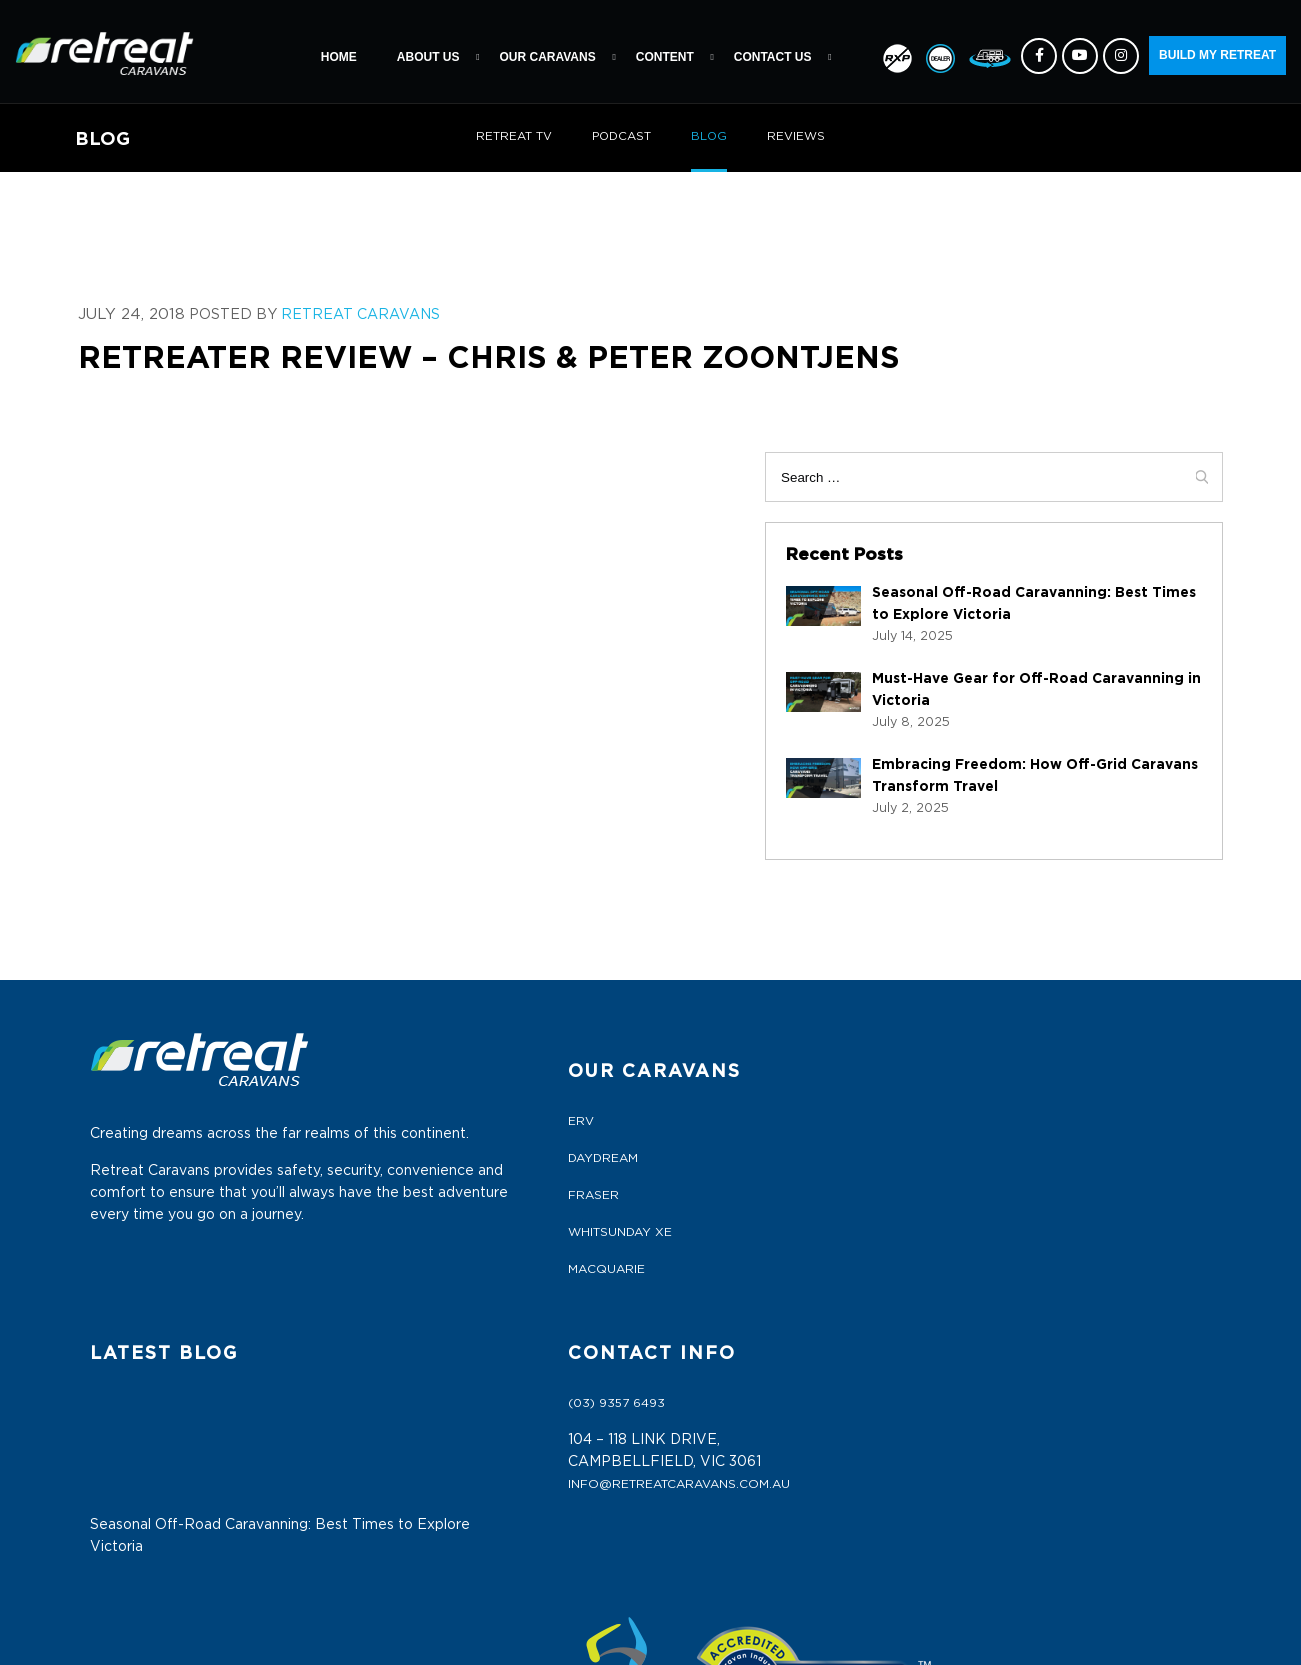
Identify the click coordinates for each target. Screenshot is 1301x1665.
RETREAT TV (513, 137)
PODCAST (621, 137)
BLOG (710, 137)
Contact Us (773, 57)
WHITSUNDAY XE (418, 1184)
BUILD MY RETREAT (1217, 55)
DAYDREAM (401, 1110)
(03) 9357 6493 (1014, 1073)
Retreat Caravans (343, 316)
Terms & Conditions (435, 1430)
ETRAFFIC (869, 1635)
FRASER (391, 1147)
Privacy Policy (419, 1467)
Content (665, 57)
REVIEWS (798, 137)
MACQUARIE (404, 1221)
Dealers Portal (422, 1393)
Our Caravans (547, 57)
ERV (379, 1073)
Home (339, 57)
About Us (428, 57)
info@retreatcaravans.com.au (1077, 1154)
